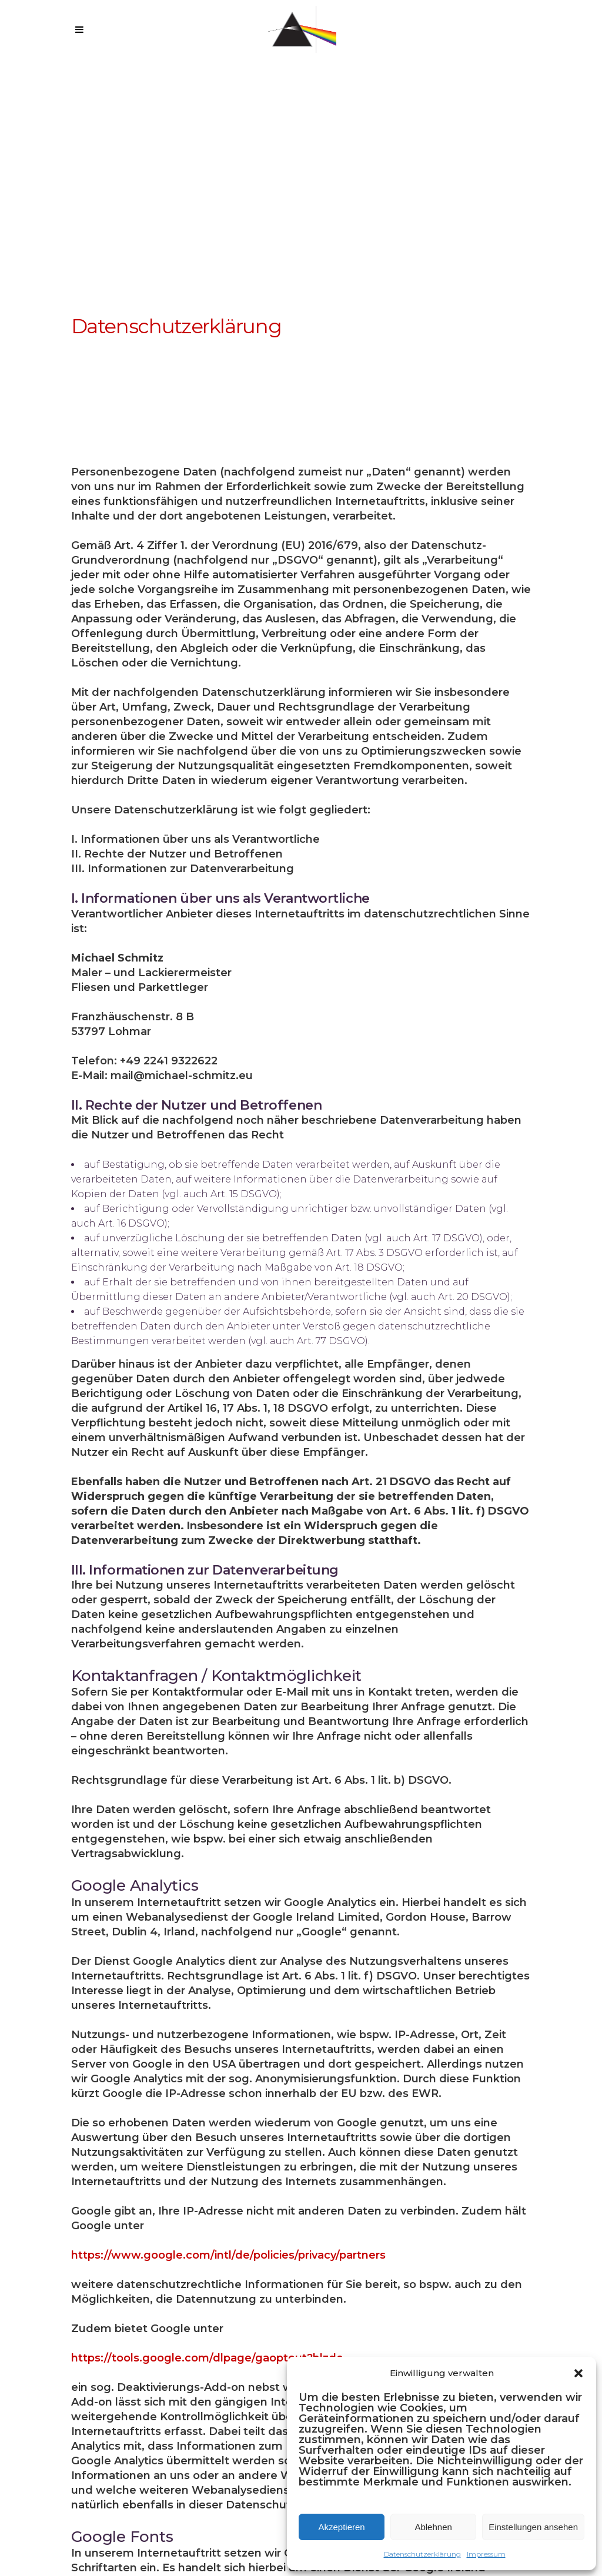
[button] (578, 2373)
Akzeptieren (341, 2527)
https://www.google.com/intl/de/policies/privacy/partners (228, 2255)
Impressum (486, 2554)
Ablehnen (433, 2527)
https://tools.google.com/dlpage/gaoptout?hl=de (207, 2357)
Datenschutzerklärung (422, 2554)
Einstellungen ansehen (533, 2527)
